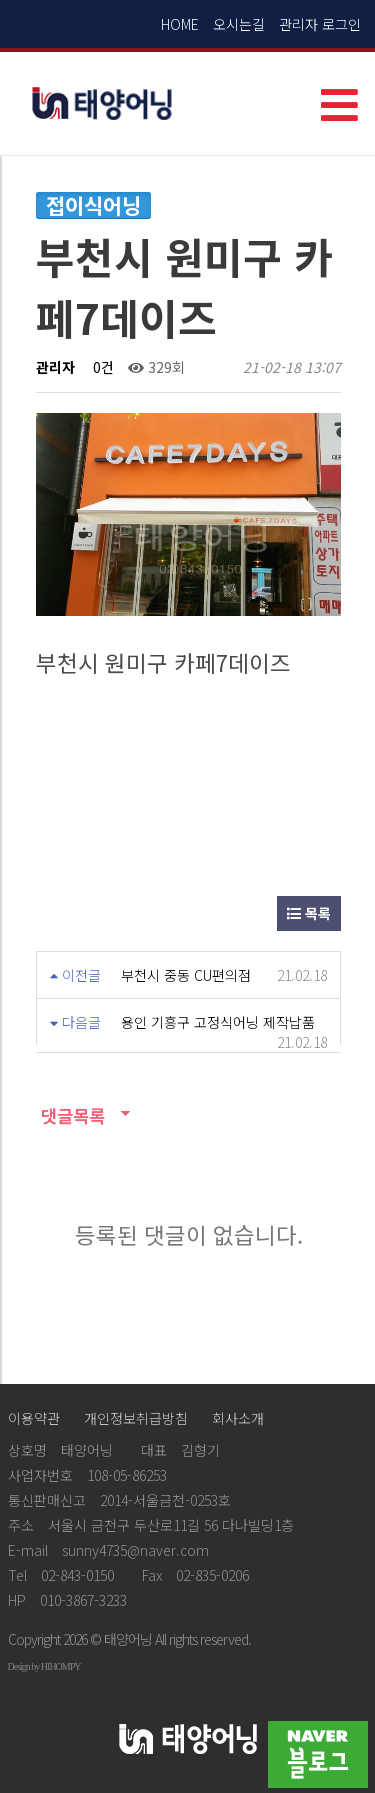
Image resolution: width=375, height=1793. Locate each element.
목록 (309, 913)
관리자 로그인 (320, 24)
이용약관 (34, 1418)
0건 (101, 367)
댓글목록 (70, 1115)
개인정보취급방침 (136, 1418)
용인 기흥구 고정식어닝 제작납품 (218, 1022)
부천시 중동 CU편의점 (186, 975)
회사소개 (238, 1418)
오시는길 (239, 24)
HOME (180, 24)
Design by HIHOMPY (44, 1666)
